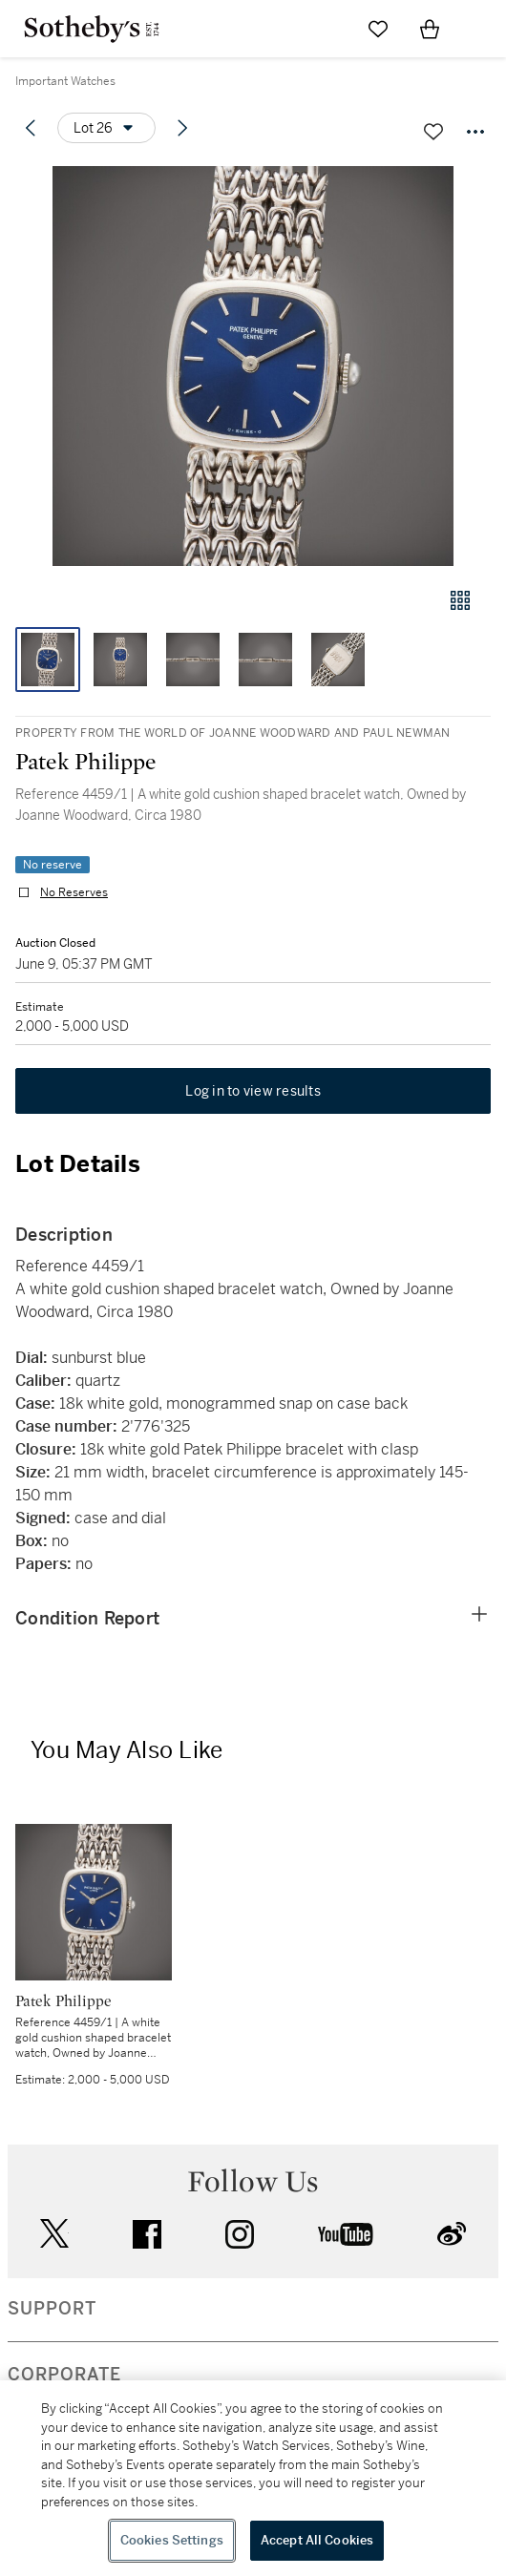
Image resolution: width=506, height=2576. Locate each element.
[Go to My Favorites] (378, 29)
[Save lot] (433, 131)
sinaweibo (451, 2234)
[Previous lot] (30, 128)
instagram (239, 2234)
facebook (147, 2234)
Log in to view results (253, 1091)
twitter (54, 2234)
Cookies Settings (171, 2540)
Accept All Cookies (317, 2540)
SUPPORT (52, 2308)
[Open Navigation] (481, 28)
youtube (345, 2234)
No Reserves (74, 892)
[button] (253, 366)
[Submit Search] (326, 28)
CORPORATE (64, 2374)
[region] (253, 2478)
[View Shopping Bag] (429, 29)
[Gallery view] (460, 600)
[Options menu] (106, 128)
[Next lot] (182, 128)
